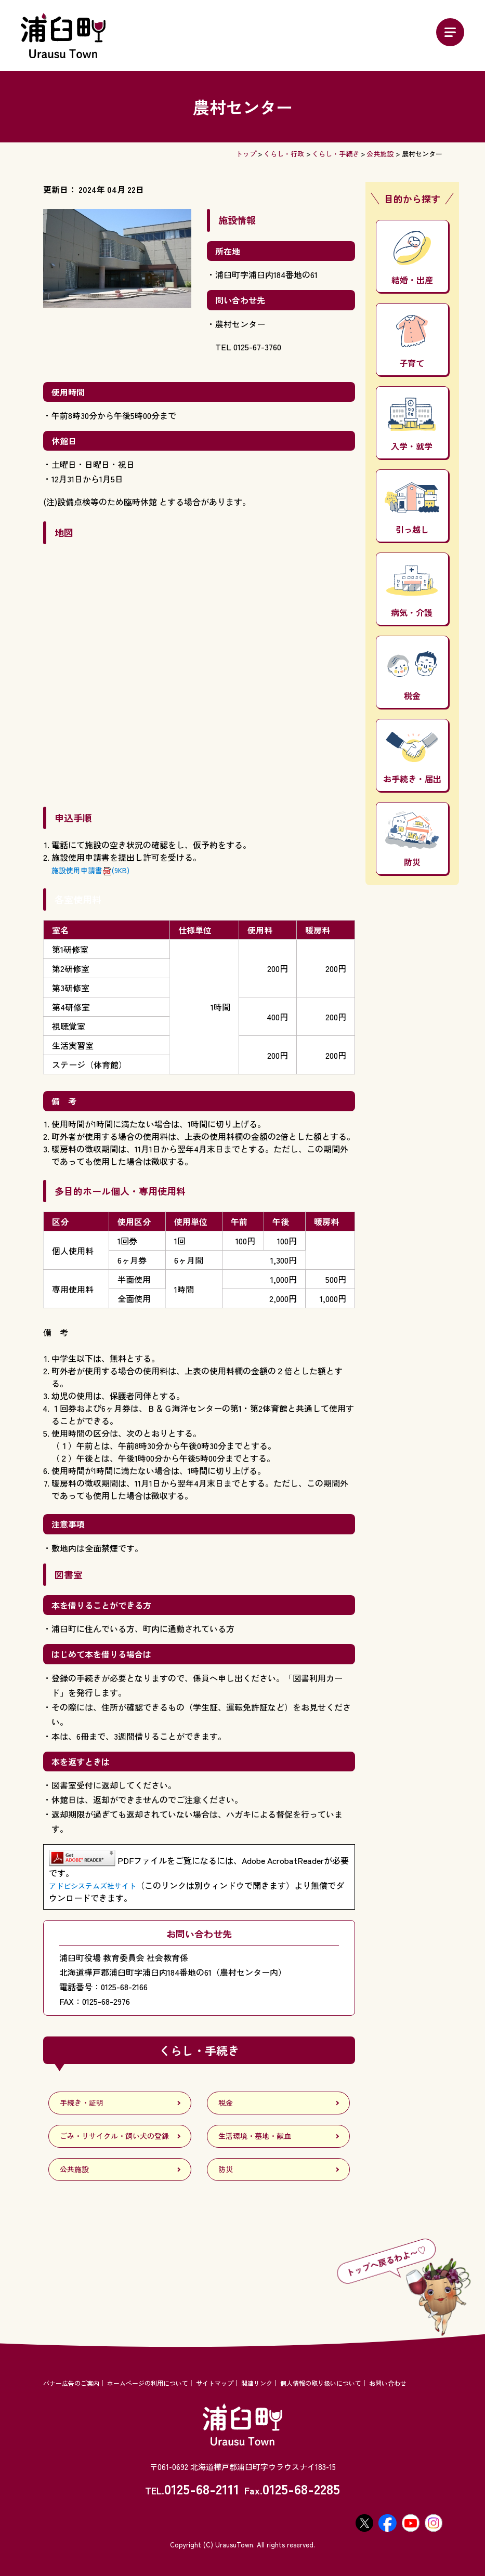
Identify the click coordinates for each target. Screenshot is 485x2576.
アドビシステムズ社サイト (92, 1886)
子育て (412, 342)
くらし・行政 (284, 154)
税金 (412, 676)
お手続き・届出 (412, 758)
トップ (246, 154)
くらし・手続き (335, 154)
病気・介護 (412, 592)
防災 (411, 839)
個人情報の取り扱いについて (320, 2382)
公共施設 (380, 154)
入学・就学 (412, 425)
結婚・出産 (412, 258)
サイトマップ (214, 2382)
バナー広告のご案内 (71, 2382)
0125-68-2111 (201, 2488)
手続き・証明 (81, 2102)
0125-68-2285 (301, 2488)
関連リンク (256, 2382)
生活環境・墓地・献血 (254, 2136)
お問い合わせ (388, 2382)
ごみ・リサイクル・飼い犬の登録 (114, 2136)
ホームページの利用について (147, 2382)
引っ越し (412, 508)
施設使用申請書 (90, 870)
